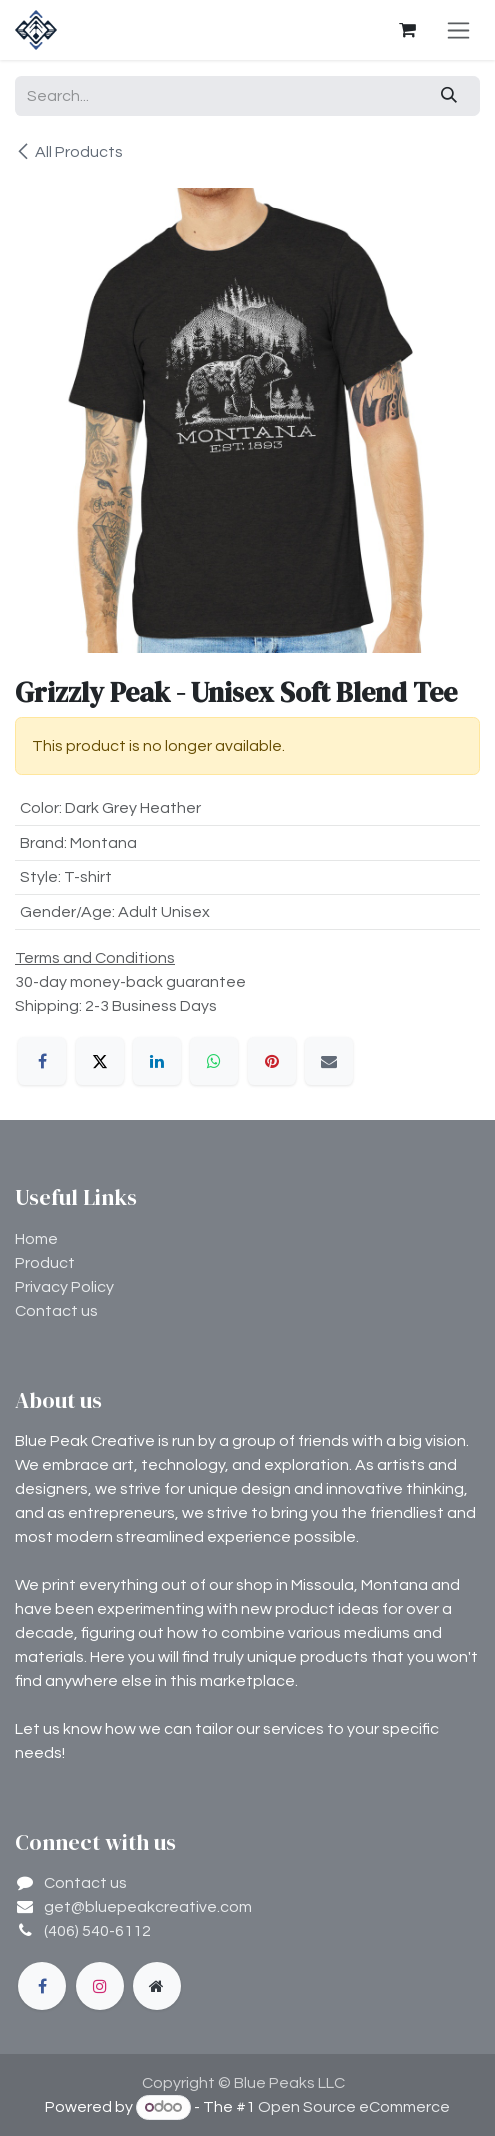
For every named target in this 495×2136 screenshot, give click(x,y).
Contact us (56, 1311)
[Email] (329, 1061)
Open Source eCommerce (354, 2107)
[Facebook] (42, 1061)
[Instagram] (100, 1986)
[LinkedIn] (157, 1061)
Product (45, 1263)
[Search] (449, 96)
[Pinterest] (272, 1061)
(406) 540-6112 (97, 1931)
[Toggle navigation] (458, 30)
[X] (100, 1061)
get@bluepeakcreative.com (148, 1907)
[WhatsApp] (214, 1061)
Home (36, 1239)
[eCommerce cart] (407, 30)
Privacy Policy (64, 1287)
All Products (69, 151)
